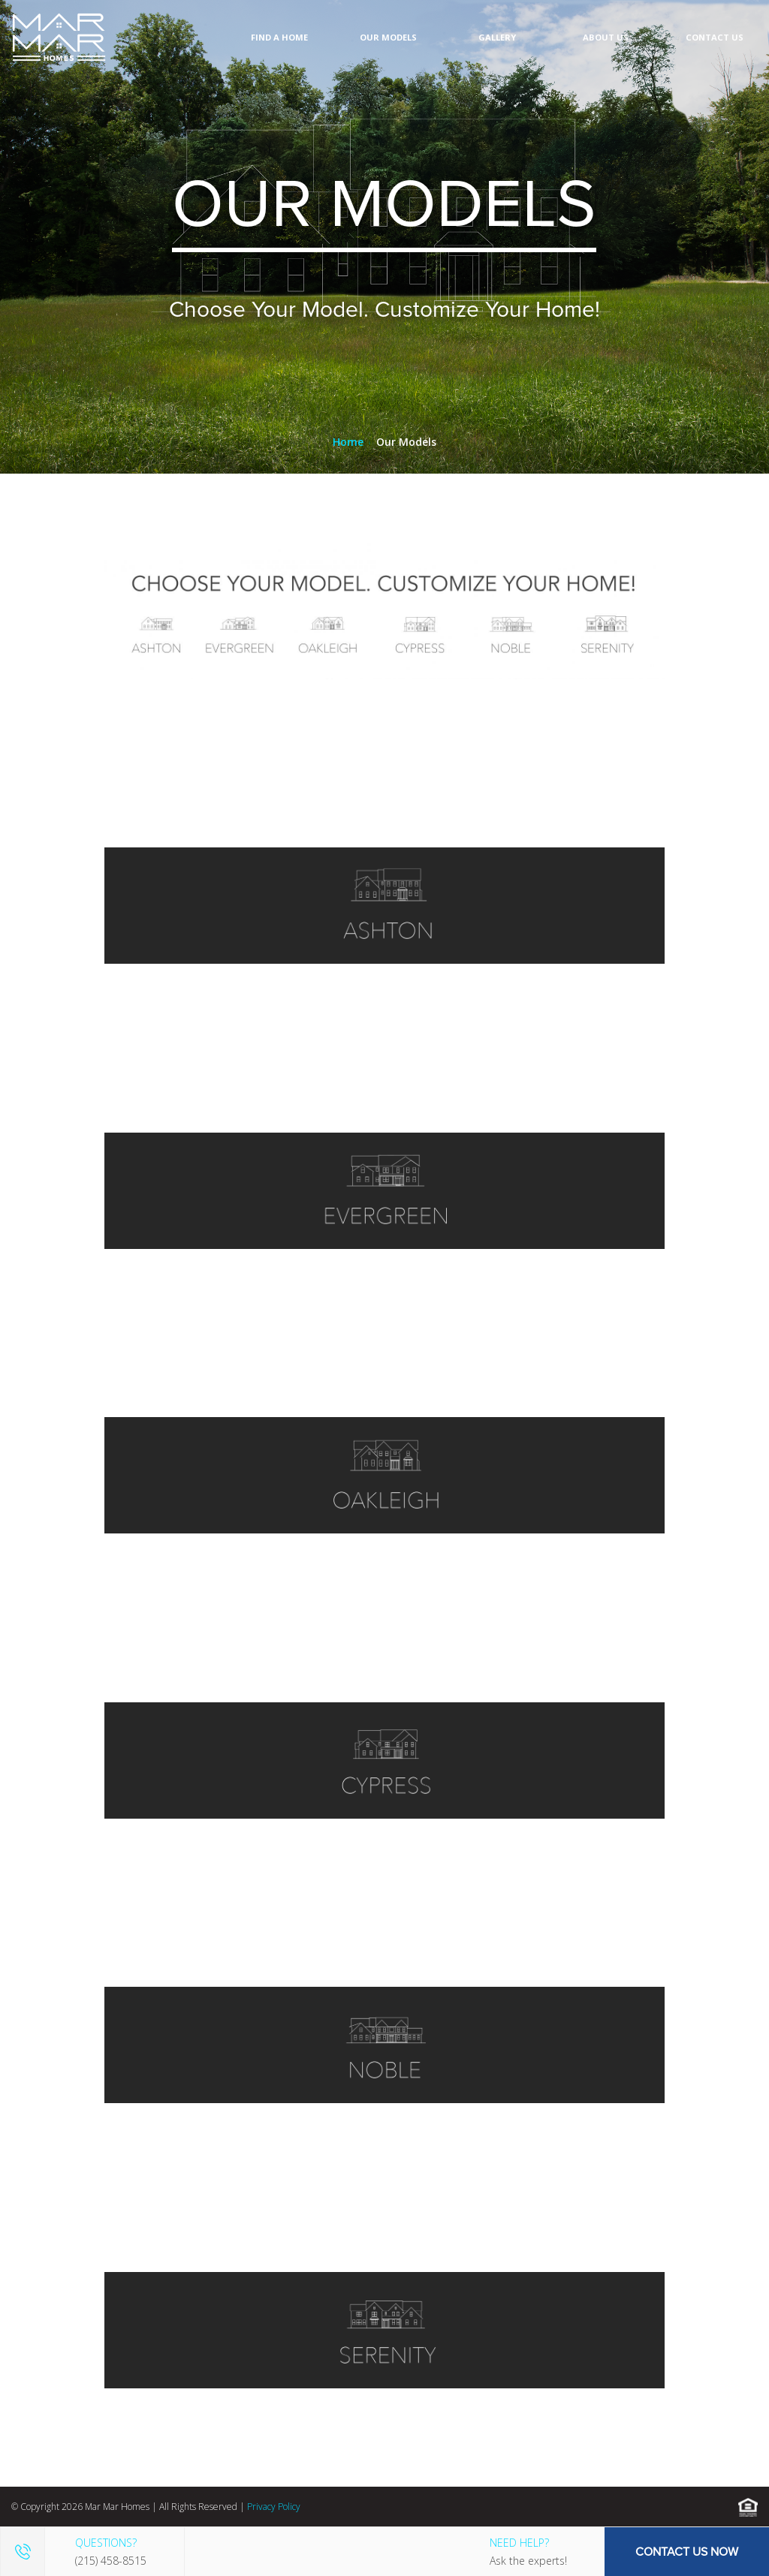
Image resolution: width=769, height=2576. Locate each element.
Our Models (388, 37)
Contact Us (714, 37)
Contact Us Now (686, 2551)
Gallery (497, 37)
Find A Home (279, 37)
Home (348, 442)
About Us (606, 37)
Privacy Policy (273, 2506)
